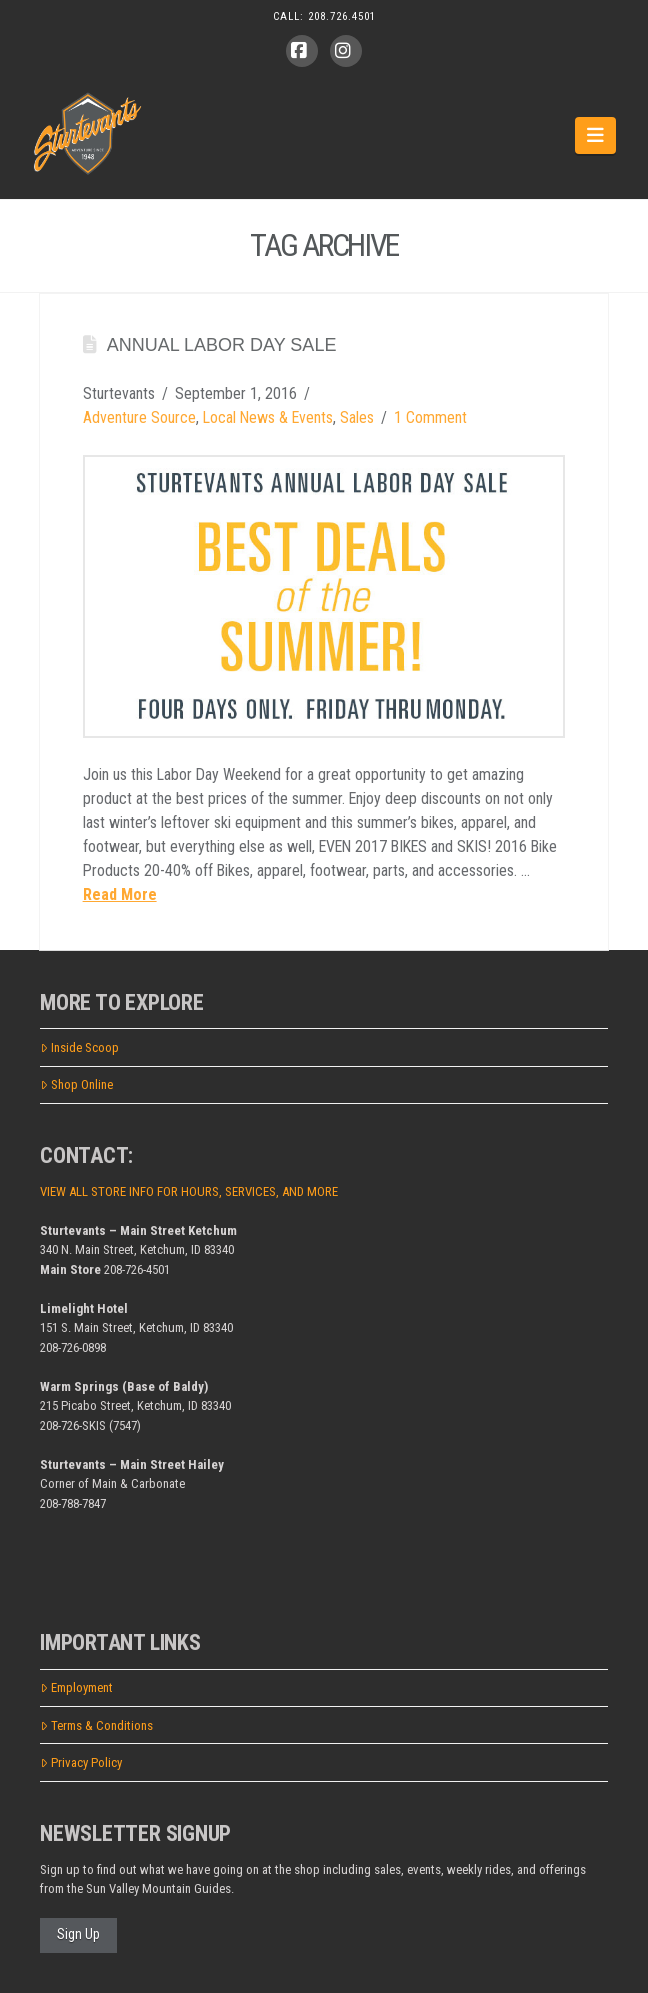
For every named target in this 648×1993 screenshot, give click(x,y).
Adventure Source (139, 417)
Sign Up (78, 1934)
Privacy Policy (81, 1762)
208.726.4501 (342, 16)
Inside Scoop (79, 1047)
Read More (120, 894)
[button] (595, 135)
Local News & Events (268, 417)
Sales (357, 417)
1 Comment (430, 417)
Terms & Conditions (96, 1725)
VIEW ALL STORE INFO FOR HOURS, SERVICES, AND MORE (189, 1191)
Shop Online (76, 1084)
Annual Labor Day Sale (222, 345)
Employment (76, 1687)
